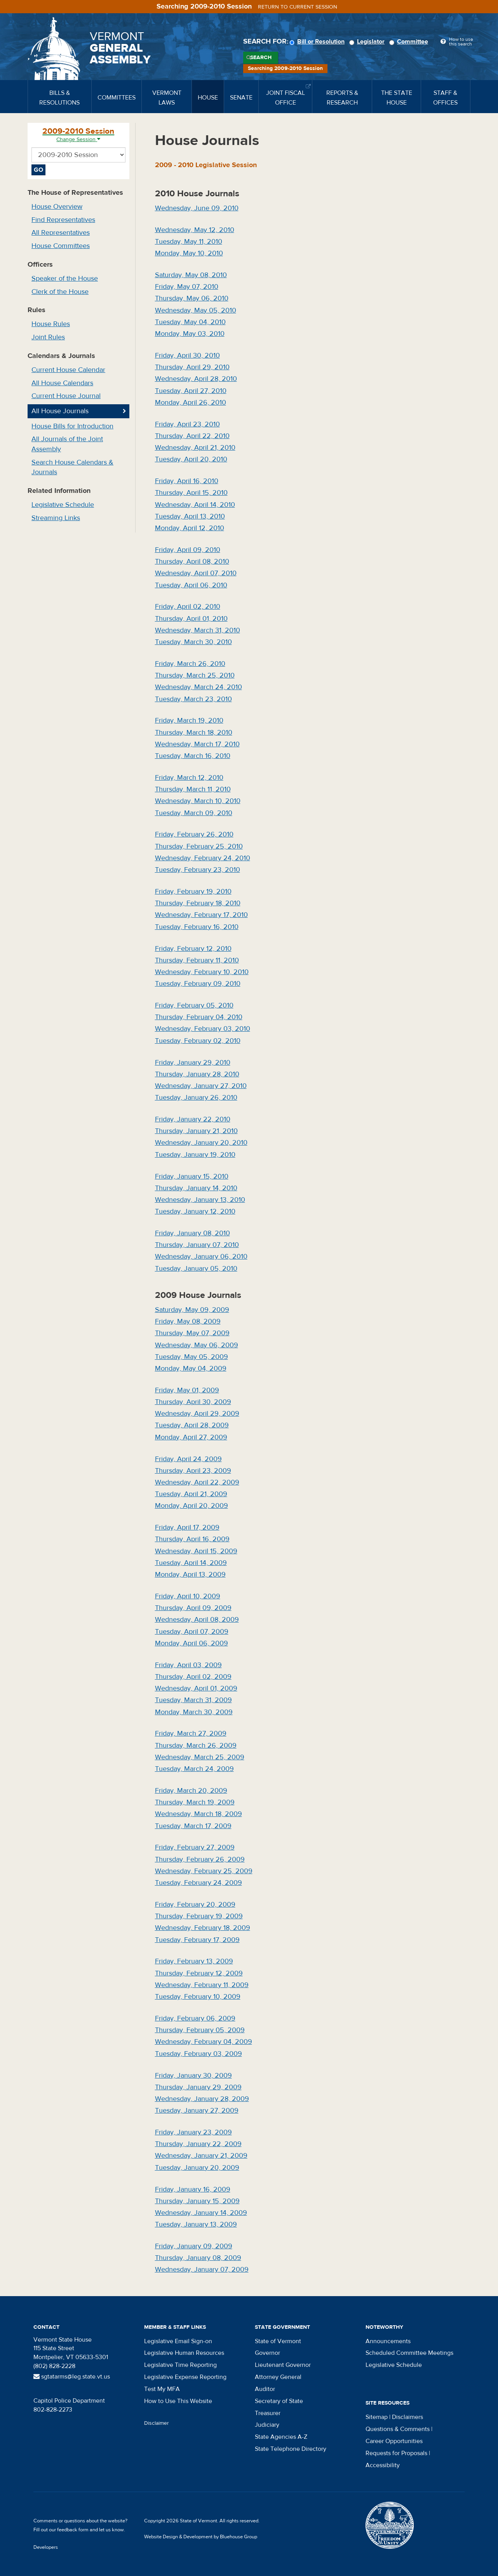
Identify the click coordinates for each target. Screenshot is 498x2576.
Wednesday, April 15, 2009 (196, 1551)
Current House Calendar (68, 369)
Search (261, 57)
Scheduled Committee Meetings (409, 2353)
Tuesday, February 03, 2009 (198, 2053)
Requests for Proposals (396, 2453)
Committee (410, 41)
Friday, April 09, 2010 (187, 549)
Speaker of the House (64, 278)
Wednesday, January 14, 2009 (201, 2212)
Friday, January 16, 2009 (192, 2189)
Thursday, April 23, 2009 (193, 1470)
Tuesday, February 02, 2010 (197, 1040)
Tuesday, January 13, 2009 (196, 2224)
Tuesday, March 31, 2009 (193, 1700)
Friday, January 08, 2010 (192, 1233)
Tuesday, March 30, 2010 (193, 641)
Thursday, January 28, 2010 (197, 1074)
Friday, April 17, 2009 (187, 1527)
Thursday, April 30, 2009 (193, 1401)
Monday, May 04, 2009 (190, 1368)
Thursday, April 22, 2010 (192, 435)
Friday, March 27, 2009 (190, 1733)
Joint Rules (48, 337)
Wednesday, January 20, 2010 (201, 1142)
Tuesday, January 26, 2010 (196, 1097)
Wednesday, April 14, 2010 (195, 504)
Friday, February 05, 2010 (194, 1005)
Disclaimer (156, 2423)
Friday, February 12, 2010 (193, 948)
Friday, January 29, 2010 (192, 1062)
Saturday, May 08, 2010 (191, 275)
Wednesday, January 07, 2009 (202, 2269)
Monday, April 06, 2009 (191, 1643)
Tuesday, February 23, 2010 (197, 869)
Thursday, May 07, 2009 (192, 1333)
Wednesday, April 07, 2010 (196, 573)
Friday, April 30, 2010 (187, 355)
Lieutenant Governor (283, 2365)
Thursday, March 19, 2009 (195, 1802)
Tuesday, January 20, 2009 (197, 2167)
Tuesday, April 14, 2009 (191, 1562)
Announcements (388, 2341)
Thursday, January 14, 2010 (196, 1188)
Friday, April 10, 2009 (187, 1596)
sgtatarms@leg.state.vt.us (71, 2376)
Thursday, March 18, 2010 (193, 732)
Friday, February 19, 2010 (193, 891)
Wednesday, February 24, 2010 (202, 858)
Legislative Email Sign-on (178, 2341)
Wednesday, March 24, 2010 (198, 687)
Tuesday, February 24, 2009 (198, 1882)
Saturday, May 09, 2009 (192, 1309)
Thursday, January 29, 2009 (198, 2087)
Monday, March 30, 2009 (194, 1712)
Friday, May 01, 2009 (187, 1390)
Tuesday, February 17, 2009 (197, 1939)
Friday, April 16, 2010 (186, 481)
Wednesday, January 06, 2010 (201, 1256)
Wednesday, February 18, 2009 (202, 1927)
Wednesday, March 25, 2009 (199, 1757)
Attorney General (278, 2377)
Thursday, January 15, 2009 (197, 2201)
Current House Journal (66, 395)
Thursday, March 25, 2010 (195, 675)
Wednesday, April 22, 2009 (197, 1482)
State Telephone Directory (290, 2449)
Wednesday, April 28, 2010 (196, 378)
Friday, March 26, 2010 (190, 663)
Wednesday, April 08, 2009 (197, 1619)
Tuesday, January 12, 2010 (195, 1211)
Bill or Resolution (318, 41)
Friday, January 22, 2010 (192, 1119)
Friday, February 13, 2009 (194, 1961)
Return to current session (297, 6)
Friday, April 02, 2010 (187, 606)
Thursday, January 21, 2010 (196, 1130)
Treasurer (267, 2413)
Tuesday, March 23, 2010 (193, 699)
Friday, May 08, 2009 (188, 1321)
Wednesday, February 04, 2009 (203, 2041)
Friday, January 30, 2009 (193, 2075)
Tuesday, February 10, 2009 (197, 1996)
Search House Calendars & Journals (72, 467)
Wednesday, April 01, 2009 (196, 1688)
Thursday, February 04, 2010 (198, 1017)
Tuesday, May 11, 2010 (188, 241)
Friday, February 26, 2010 (194, 834)
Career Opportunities (394, 2441)
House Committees (60, 245)
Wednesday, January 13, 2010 (200, 1199)
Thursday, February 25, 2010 (199, 846)
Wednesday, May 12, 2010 (194, 229)
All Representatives (60, 232)
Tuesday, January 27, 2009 (197, 2110)
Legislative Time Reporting (180, 2365)
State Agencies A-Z (281, 2437)
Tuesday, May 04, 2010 (190, 322)
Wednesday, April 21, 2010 (195, 447)
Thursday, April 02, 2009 (193, 1676)
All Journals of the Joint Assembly (67, 444)
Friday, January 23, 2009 (193, 2132)
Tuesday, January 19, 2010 (195, 1154)
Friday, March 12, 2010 (189, 777)
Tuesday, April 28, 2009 (192, 1425)
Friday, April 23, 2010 (187, 424)
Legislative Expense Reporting (185, 2377)
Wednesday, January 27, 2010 (201, 1085)
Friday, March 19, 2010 (189, 720)
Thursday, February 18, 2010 (197, 903)
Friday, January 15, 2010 (191, 1176)
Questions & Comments (398, 2429)
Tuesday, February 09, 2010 (197, 983)
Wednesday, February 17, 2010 (201, 914)
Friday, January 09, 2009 (193, 2246)
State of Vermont (278, 2341)
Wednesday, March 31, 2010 (197, 630)
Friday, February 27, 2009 (195, 1847)
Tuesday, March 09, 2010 (193, 813)
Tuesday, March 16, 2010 (192, 755)
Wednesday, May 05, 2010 (195, 310)
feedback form (73, 2530)
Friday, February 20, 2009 (195, 1904)
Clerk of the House (60, 291)
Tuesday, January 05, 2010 (196, 1268)
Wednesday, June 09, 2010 (197, 208)
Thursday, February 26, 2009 (200, 1859)
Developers (45, 2547)
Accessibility (383, 2465)
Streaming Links (55, 517)
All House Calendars (62, 383)
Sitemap (377, 2417)
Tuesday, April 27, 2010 (190, 390)
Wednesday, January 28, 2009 (202, 2098)
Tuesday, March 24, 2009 (194, 1768)
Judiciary (267, 2425)
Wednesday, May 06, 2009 (196, 1345)
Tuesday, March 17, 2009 (193, 1826)
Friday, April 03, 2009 (188, 1665)
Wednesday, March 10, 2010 (197, 800)
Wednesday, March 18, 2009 (198, 1813)
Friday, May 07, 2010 (186, 286)
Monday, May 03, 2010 (190, 333)
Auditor (265, 2389)
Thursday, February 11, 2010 (197, 960)
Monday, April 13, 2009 (190, 1574)
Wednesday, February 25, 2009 (203, 1871)
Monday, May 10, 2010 (189, 253)
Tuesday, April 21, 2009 (191, 1494)
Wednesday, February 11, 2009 (202, 1984)
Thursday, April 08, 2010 (192, 561)
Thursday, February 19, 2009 (199, 1916)
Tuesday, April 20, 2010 (191, 459)
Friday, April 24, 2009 (188, 1459)
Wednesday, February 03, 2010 (202, 1028)
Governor (267, 2353)
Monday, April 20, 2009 (191, 1505)
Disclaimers (407, 2417)
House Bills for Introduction (72, 426)
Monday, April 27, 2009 (191, 1437)
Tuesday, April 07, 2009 (191, 1631)
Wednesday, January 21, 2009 (201, 2155)
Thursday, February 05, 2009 (200, 2030)
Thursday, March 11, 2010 (193, 789)
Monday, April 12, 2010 (189, 528)
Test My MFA (162, 2389)
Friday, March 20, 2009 (191, 1790)
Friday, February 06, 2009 (195, 2018)
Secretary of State (279, 2401)
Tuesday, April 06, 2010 (191, 585)
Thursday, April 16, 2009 (192, 1539)
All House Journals (60, 411)
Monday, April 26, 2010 (190, 402)
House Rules (50, 324)
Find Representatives (63, 219)
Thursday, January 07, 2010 (197, 1244)
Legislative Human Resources (184, 2353)
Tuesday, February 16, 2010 (197, 926)
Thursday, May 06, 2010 (191, 298)
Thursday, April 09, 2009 (193, 1607)
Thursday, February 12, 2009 (199, 1973)
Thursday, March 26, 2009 (196, 1745)
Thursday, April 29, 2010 (192, 367)
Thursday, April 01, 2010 (191, 618)
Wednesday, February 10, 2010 (202, 972)
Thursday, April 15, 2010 (191, 492)
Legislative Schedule (62, 504)
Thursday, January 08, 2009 (198, 2257)
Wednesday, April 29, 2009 (197, 1413)
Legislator (368, 41)
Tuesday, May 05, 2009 (191, 1356)
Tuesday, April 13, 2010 (190, 516)
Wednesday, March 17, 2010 (197, 744)
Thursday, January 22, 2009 (198, 2143)
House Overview (56, 206)
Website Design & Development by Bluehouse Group (200, 2537)
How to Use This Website (178, 2401)
